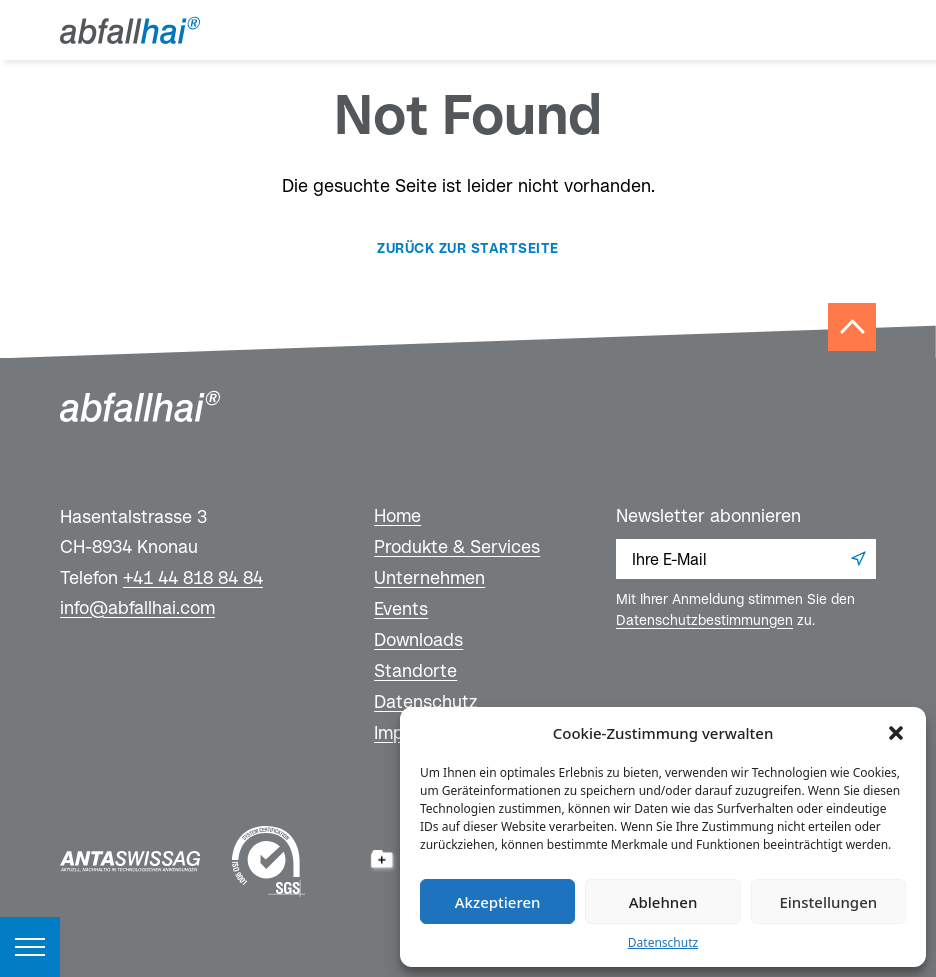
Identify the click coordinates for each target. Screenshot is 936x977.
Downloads (418, 639)
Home (397, 515)
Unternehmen (429, 577)
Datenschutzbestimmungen (704, 620)
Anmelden (858, 559)
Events (401, 608)
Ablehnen (663, 902)
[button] (896, 733)
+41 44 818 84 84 (193, 577)
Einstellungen (828, 902)
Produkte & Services (457, 546)
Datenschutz (663, 942)
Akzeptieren (498, 902)
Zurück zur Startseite (468, 248)
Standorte (415, 670)
